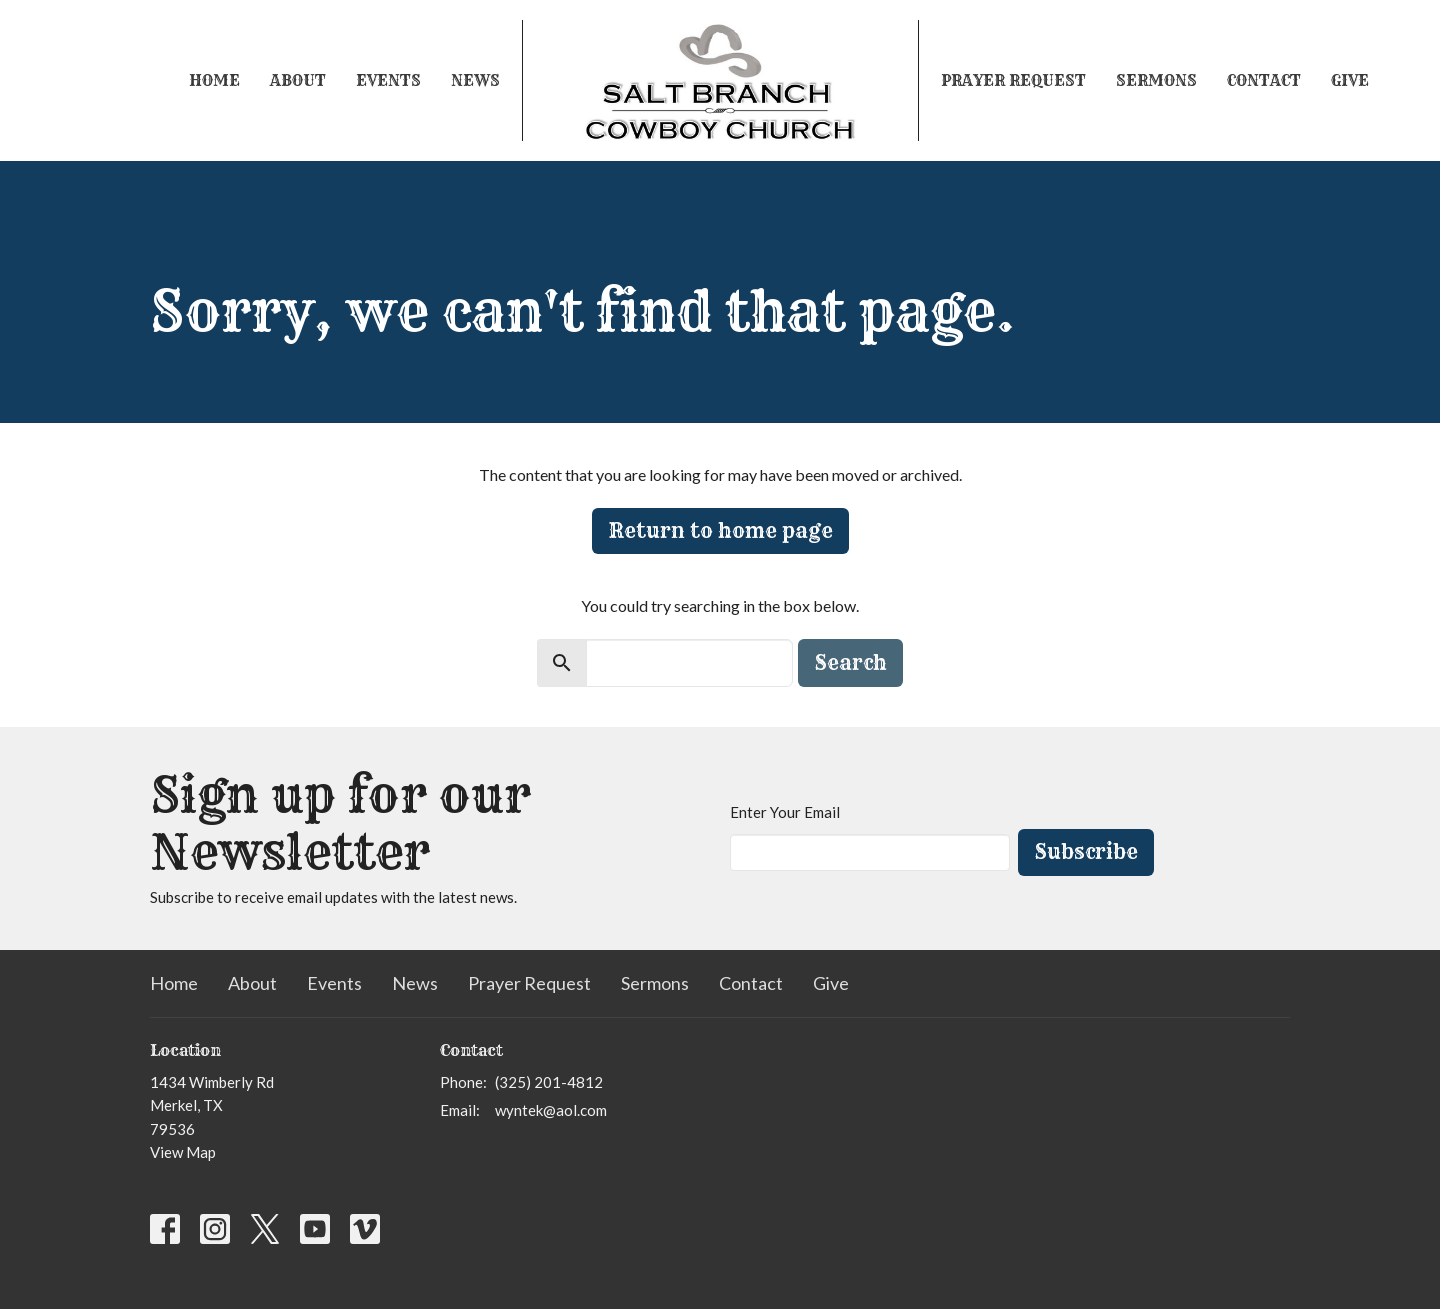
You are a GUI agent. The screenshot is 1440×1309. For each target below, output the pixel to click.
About (298, 80)
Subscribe (1086, 851)
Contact (1264, 80)
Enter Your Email (785, 812)
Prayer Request (1013, 80)
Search (850, 662)
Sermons (1156, 80)
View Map (183, 1152)
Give (1350, 80)
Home (214, 80)
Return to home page (720, 530)
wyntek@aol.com (551, 1110)
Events (388, 80)
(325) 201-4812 (549, 1082)
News (475, 80)
